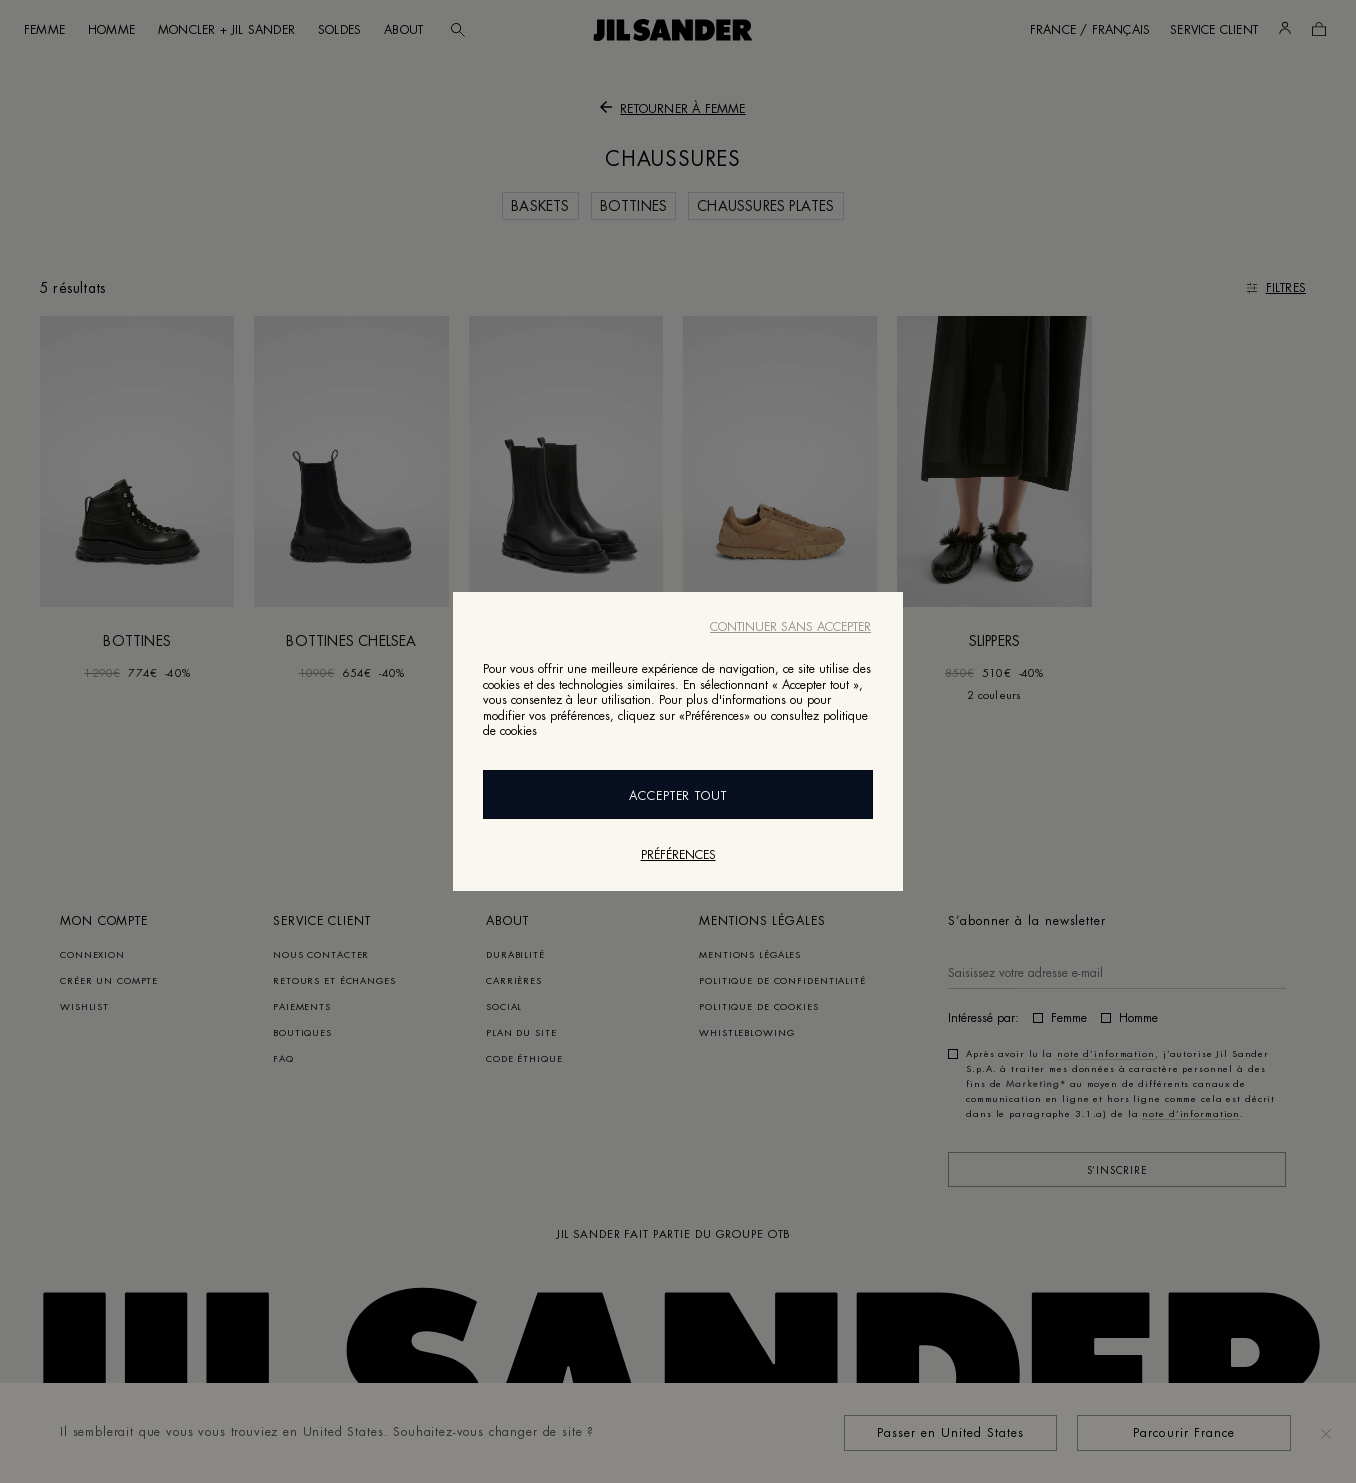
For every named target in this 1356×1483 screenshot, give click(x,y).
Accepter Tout (678, 796)
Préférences (678, 855)
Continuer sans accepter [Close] (790, 627)
